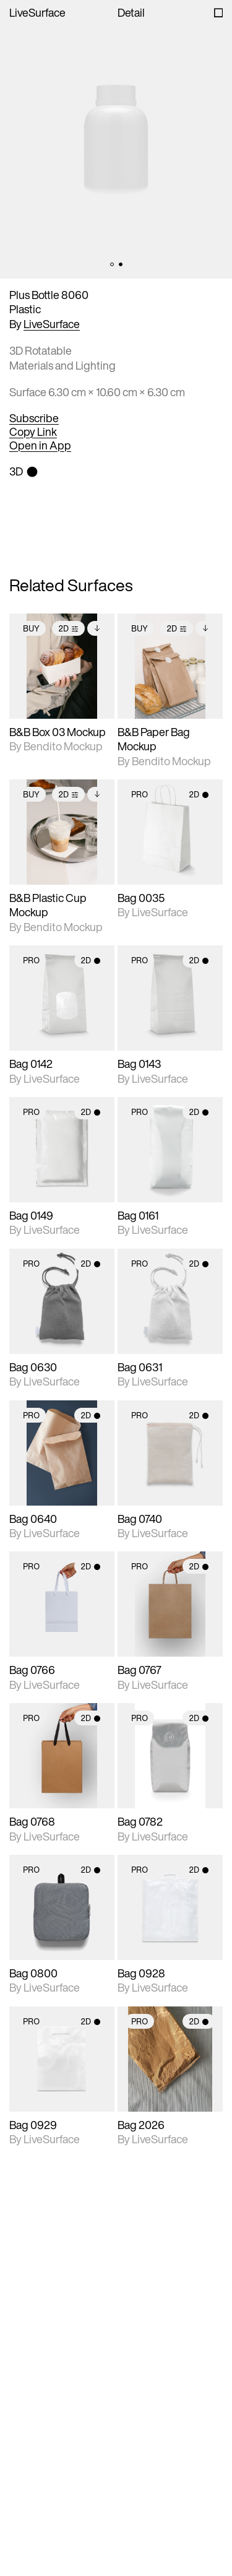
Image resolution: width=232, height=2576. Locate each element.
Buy (31, 629)
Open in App (40, 446)
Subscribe (34, 418)
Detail (131, 13)
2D (68, 629)
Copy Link (33, 432)
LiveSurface (37, 13)
